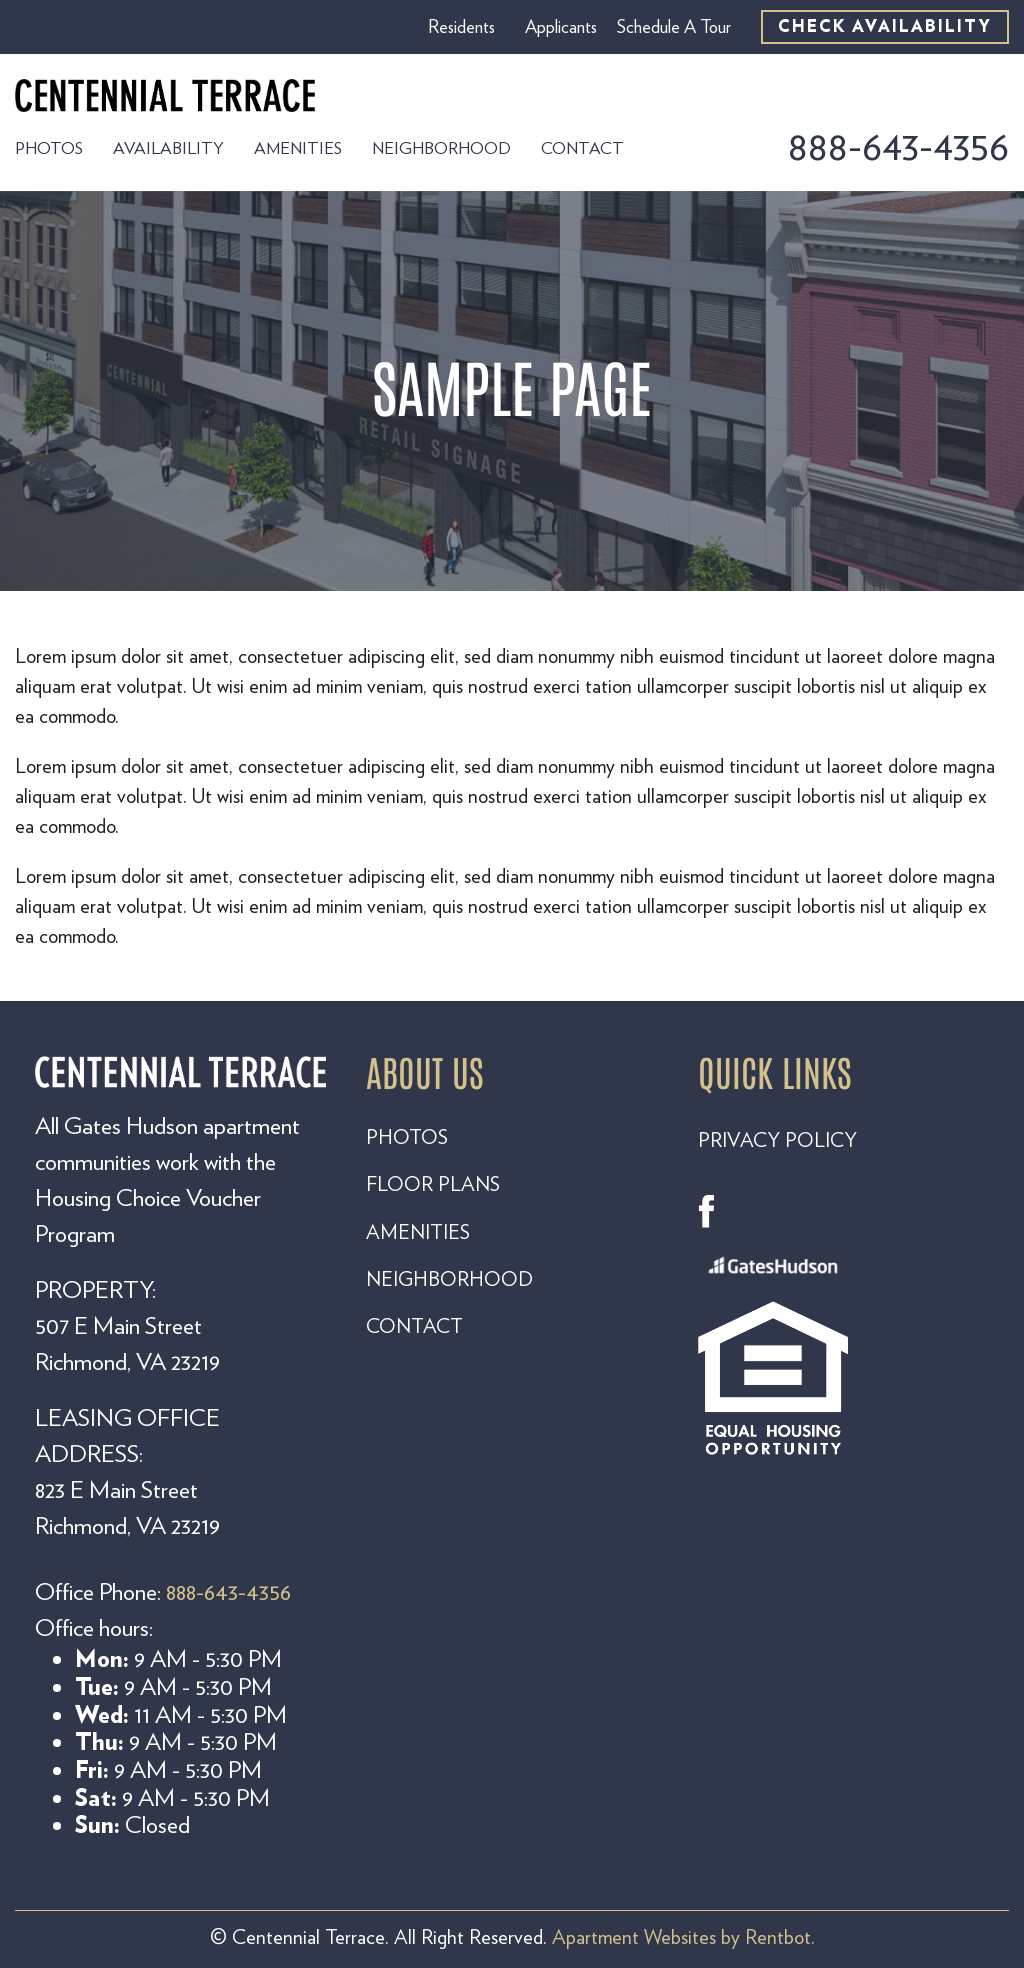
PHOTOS (407, 1137)
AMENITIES (418, 1232)
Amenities (298, 148)
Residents (461, 27)
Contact (582, 148)
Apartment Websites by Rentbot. (683, 1937)
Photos (49, 148)
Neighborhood (441, 148)
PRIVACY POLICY (777, 1140)
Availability (168, 148)
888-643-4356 (898, 146)
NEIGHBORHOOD (449, 1279)
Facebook (715, 1211)
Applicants (561, 27)
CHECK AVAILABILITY (885, 26)
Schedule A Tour (674, 27)
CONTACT (414, 1326)
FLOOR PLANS (433, 1184)
